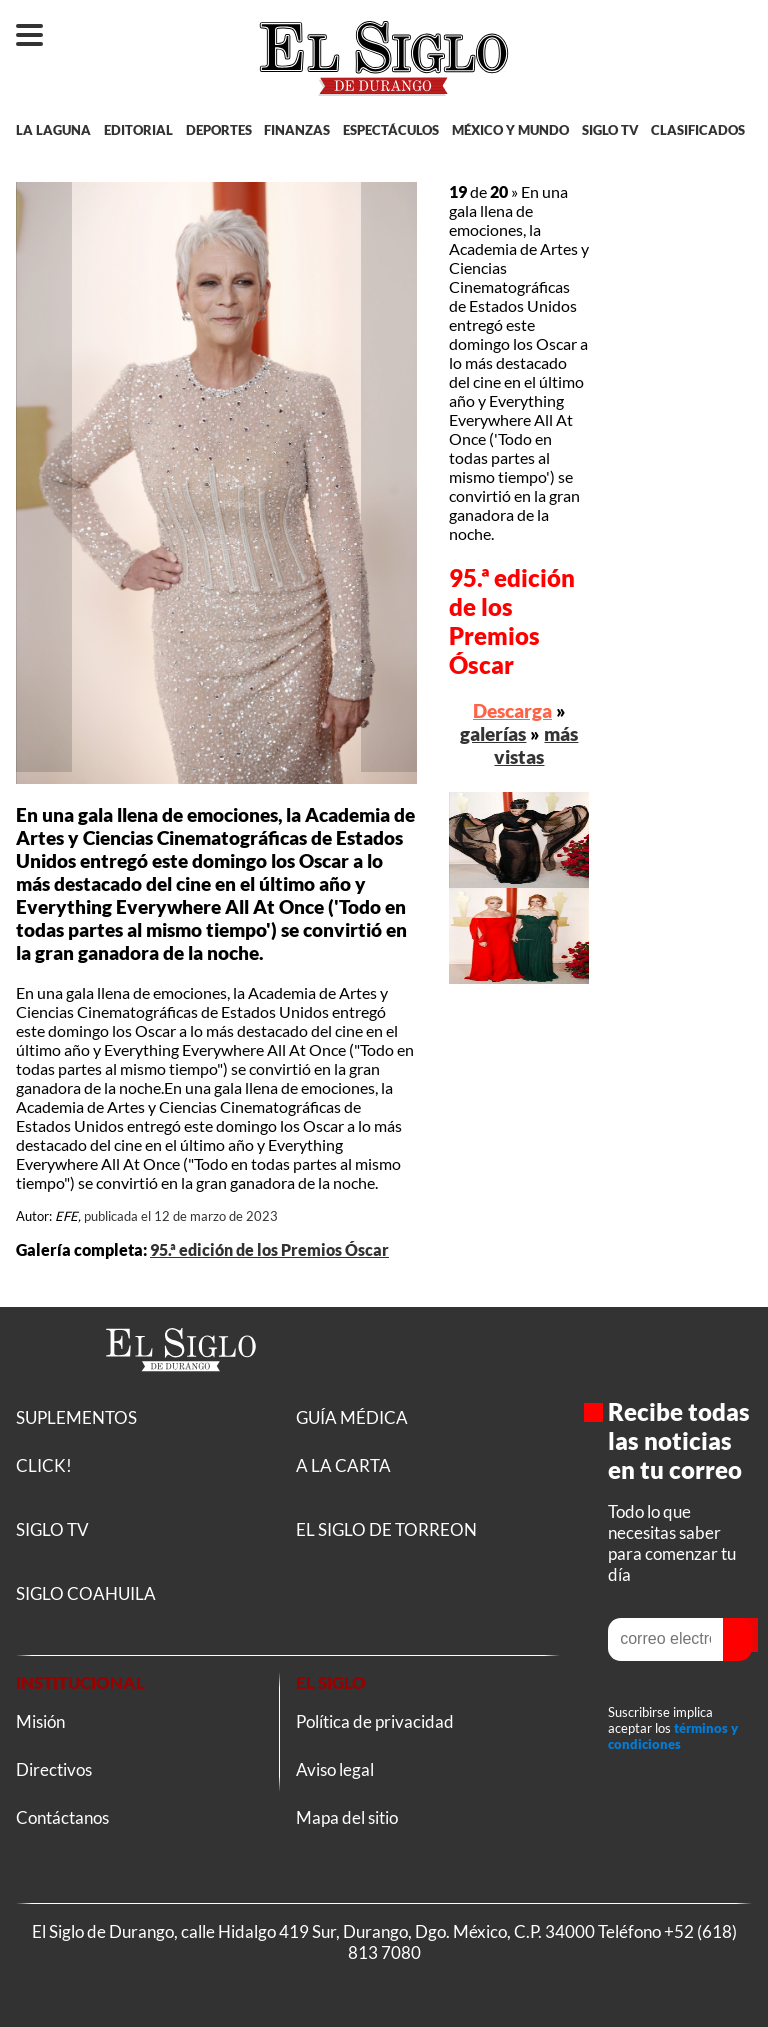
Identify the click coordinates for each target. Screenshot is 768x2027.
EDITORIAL (138, 130)
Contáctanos (62, 1817)
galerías (493, 733)
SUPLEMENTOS (76, 1417)
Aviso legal (335, 1769)
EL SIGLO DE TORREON (386, 1529)
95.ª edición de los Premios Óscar (269, 1249)
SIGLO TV (610, 130)
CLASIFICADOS (698, 130)
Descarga (512, 710)
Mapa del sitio (347, 1817)
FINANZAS (297, 130)
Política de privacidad (375, 1721)
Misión (40, 1721)
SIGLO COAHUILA (86, 1593)
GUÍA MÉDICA (352, 1417)
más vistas (536, 745)
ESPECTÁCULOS (391, 130)
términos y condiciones (673, 1736)
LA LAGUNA (53, 130)
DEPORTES (219, 130)
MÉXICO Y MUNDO (510, 130)
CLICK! (44, 1465)
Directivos (54, 1769)
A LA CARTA (343, 1465)
